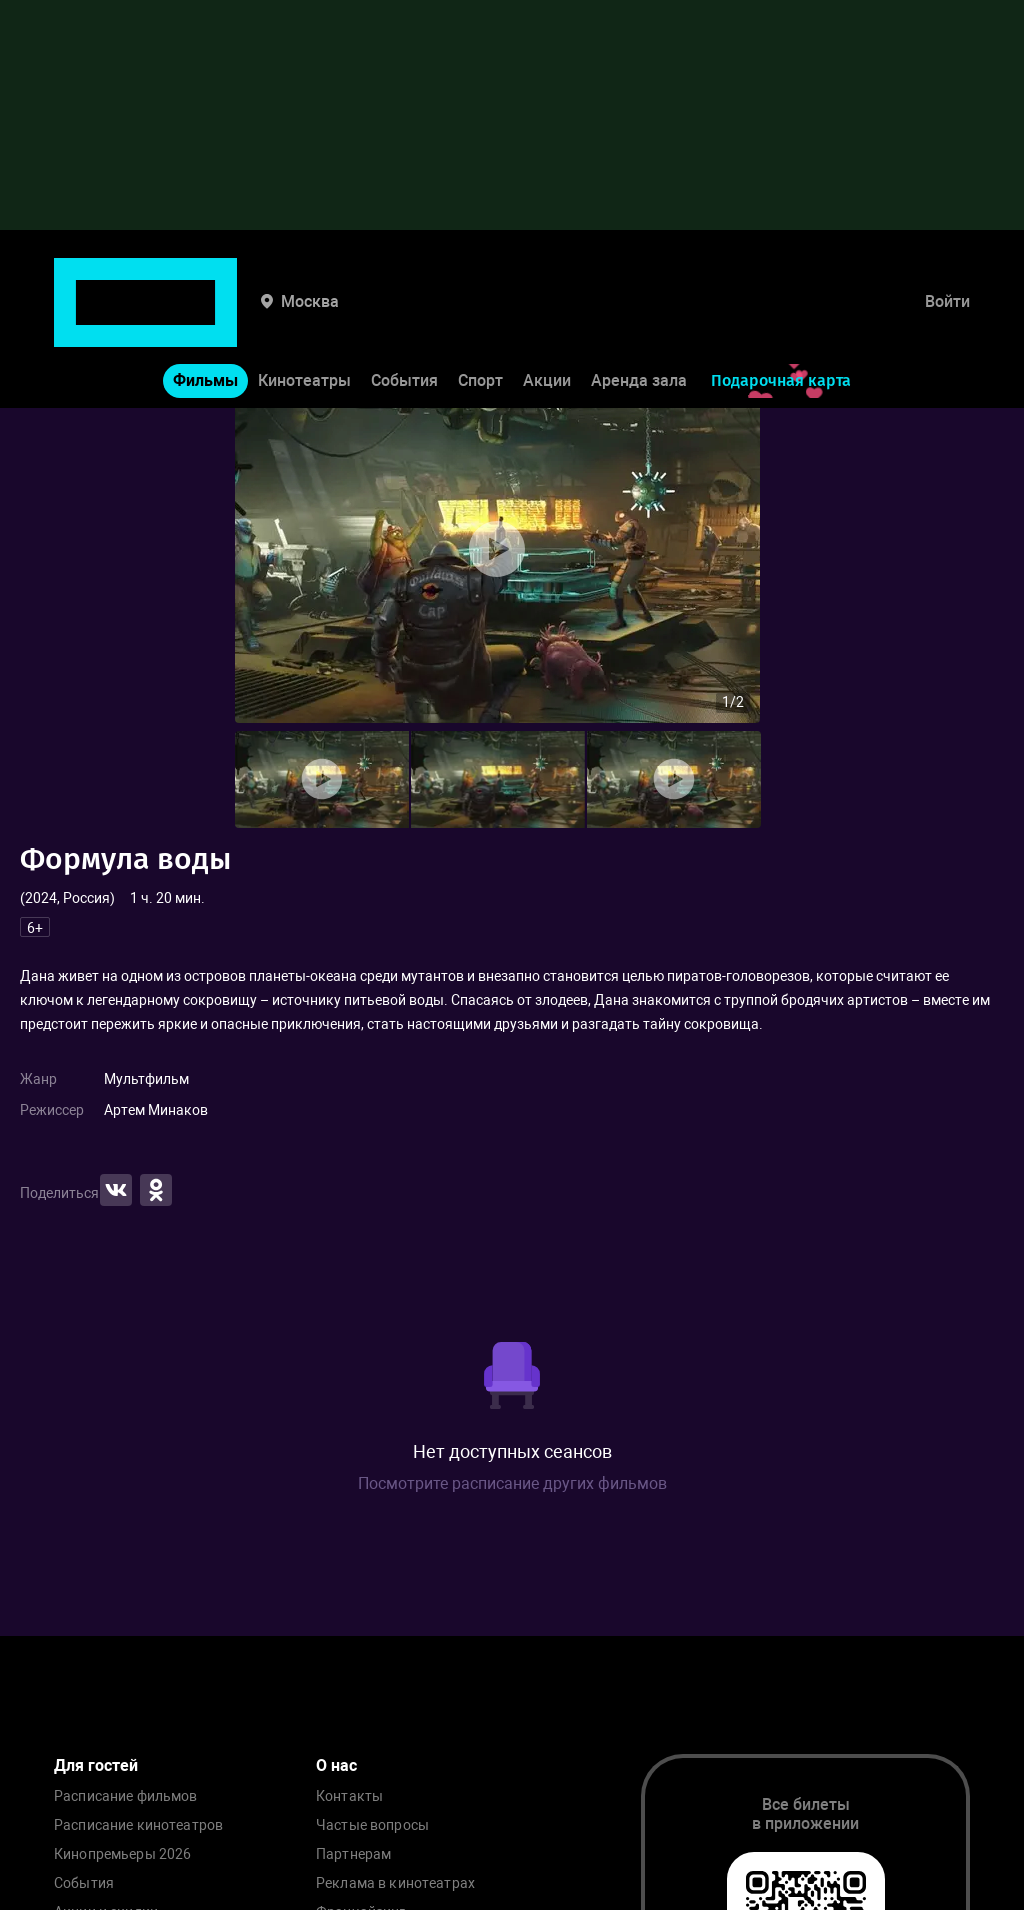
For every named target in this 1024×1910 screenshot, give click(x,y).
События (404, 318)
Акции (547, 318)
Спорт (480, 318)
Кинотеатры (304, 318)
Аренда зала (639, 318)
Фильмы (205, 318)
